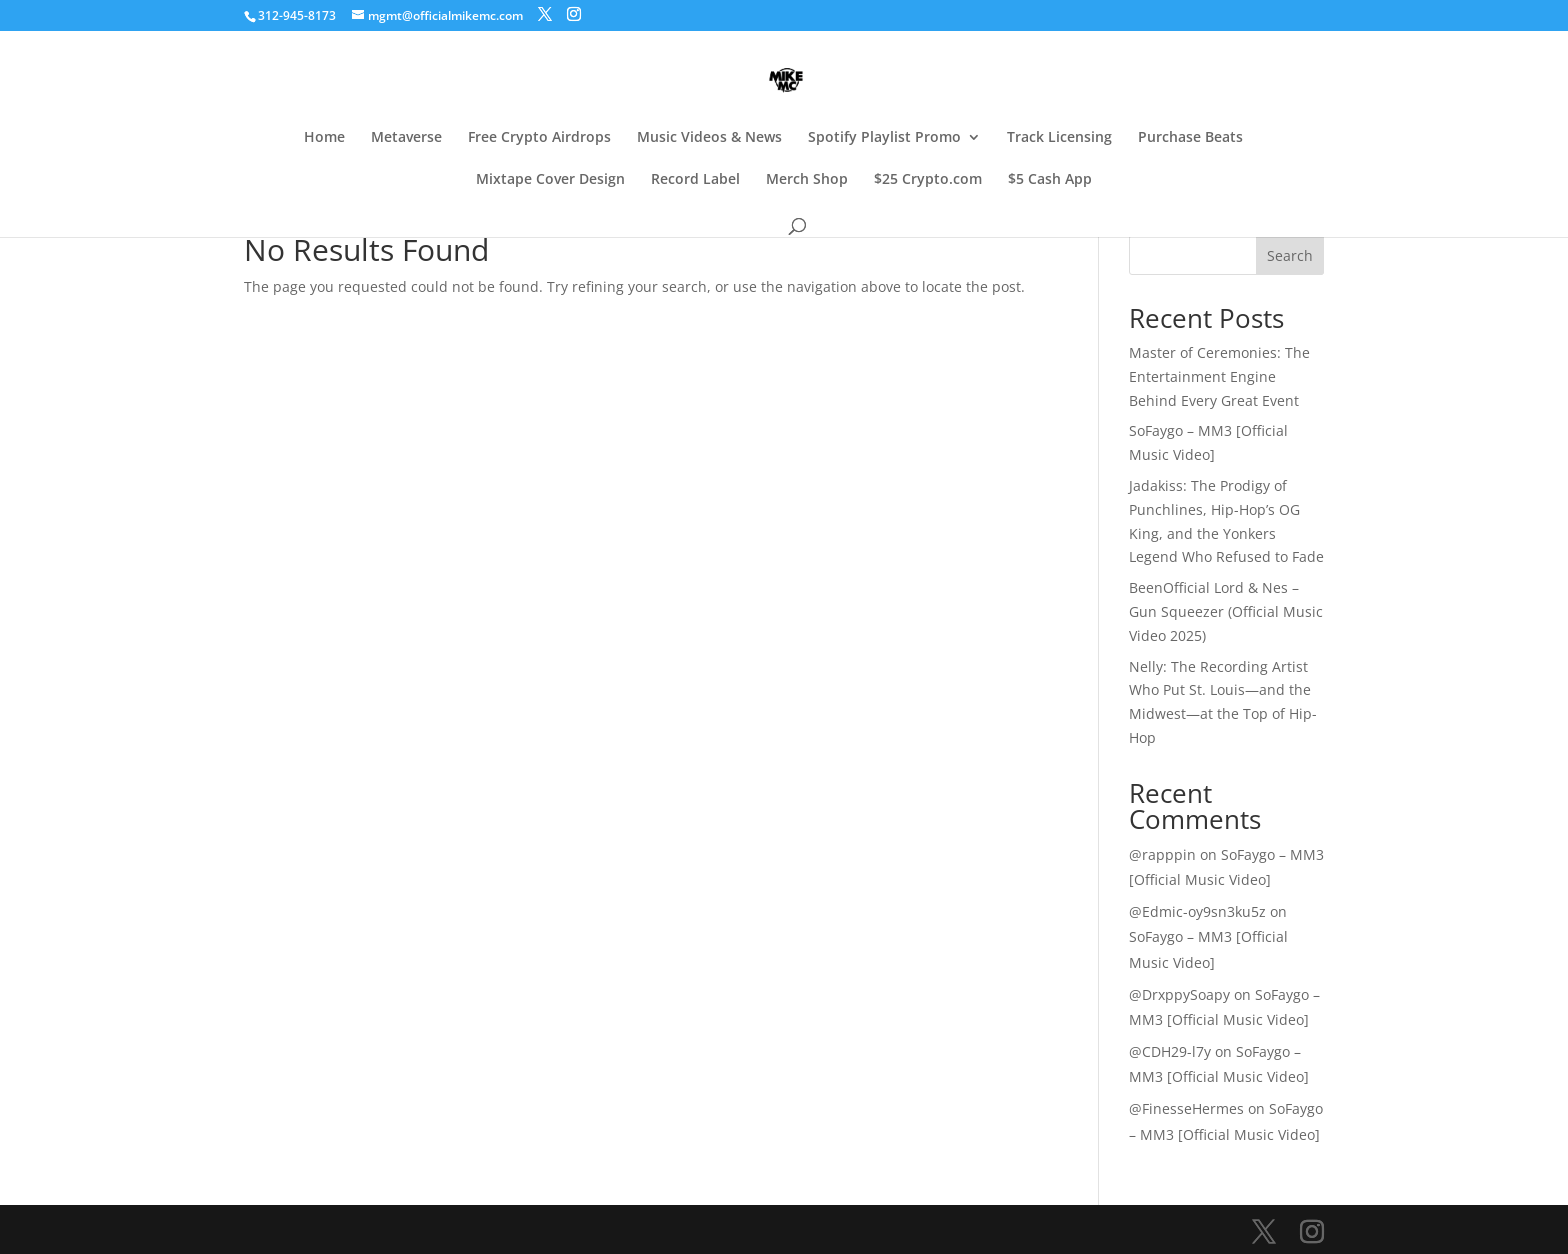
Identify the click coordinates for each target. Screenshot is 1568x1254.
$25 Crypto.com (928, 180)
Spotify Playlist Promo (884, 138)
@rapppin (1162, 854)
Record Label (695, 180)
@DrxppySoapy (1179, 994)
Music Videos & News (709, 138)
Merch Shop (807, 180)
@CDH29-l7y (1170, 1051)
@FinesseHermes (1186, 1108)
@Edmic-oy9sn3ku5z (1197, 911)
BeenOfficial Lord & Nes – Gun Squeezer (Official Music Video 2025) (1226, 611)
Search (1290, 255)
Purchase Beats (1190, 138)
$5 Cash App (1050, 180)
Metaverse (406, 138)
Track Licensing (1059, 138)
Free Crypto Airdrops (539, 138)
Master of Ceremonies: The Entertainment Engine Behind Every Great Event (1219, 376)
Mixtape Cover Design (550, 180)
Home (324, 138)
